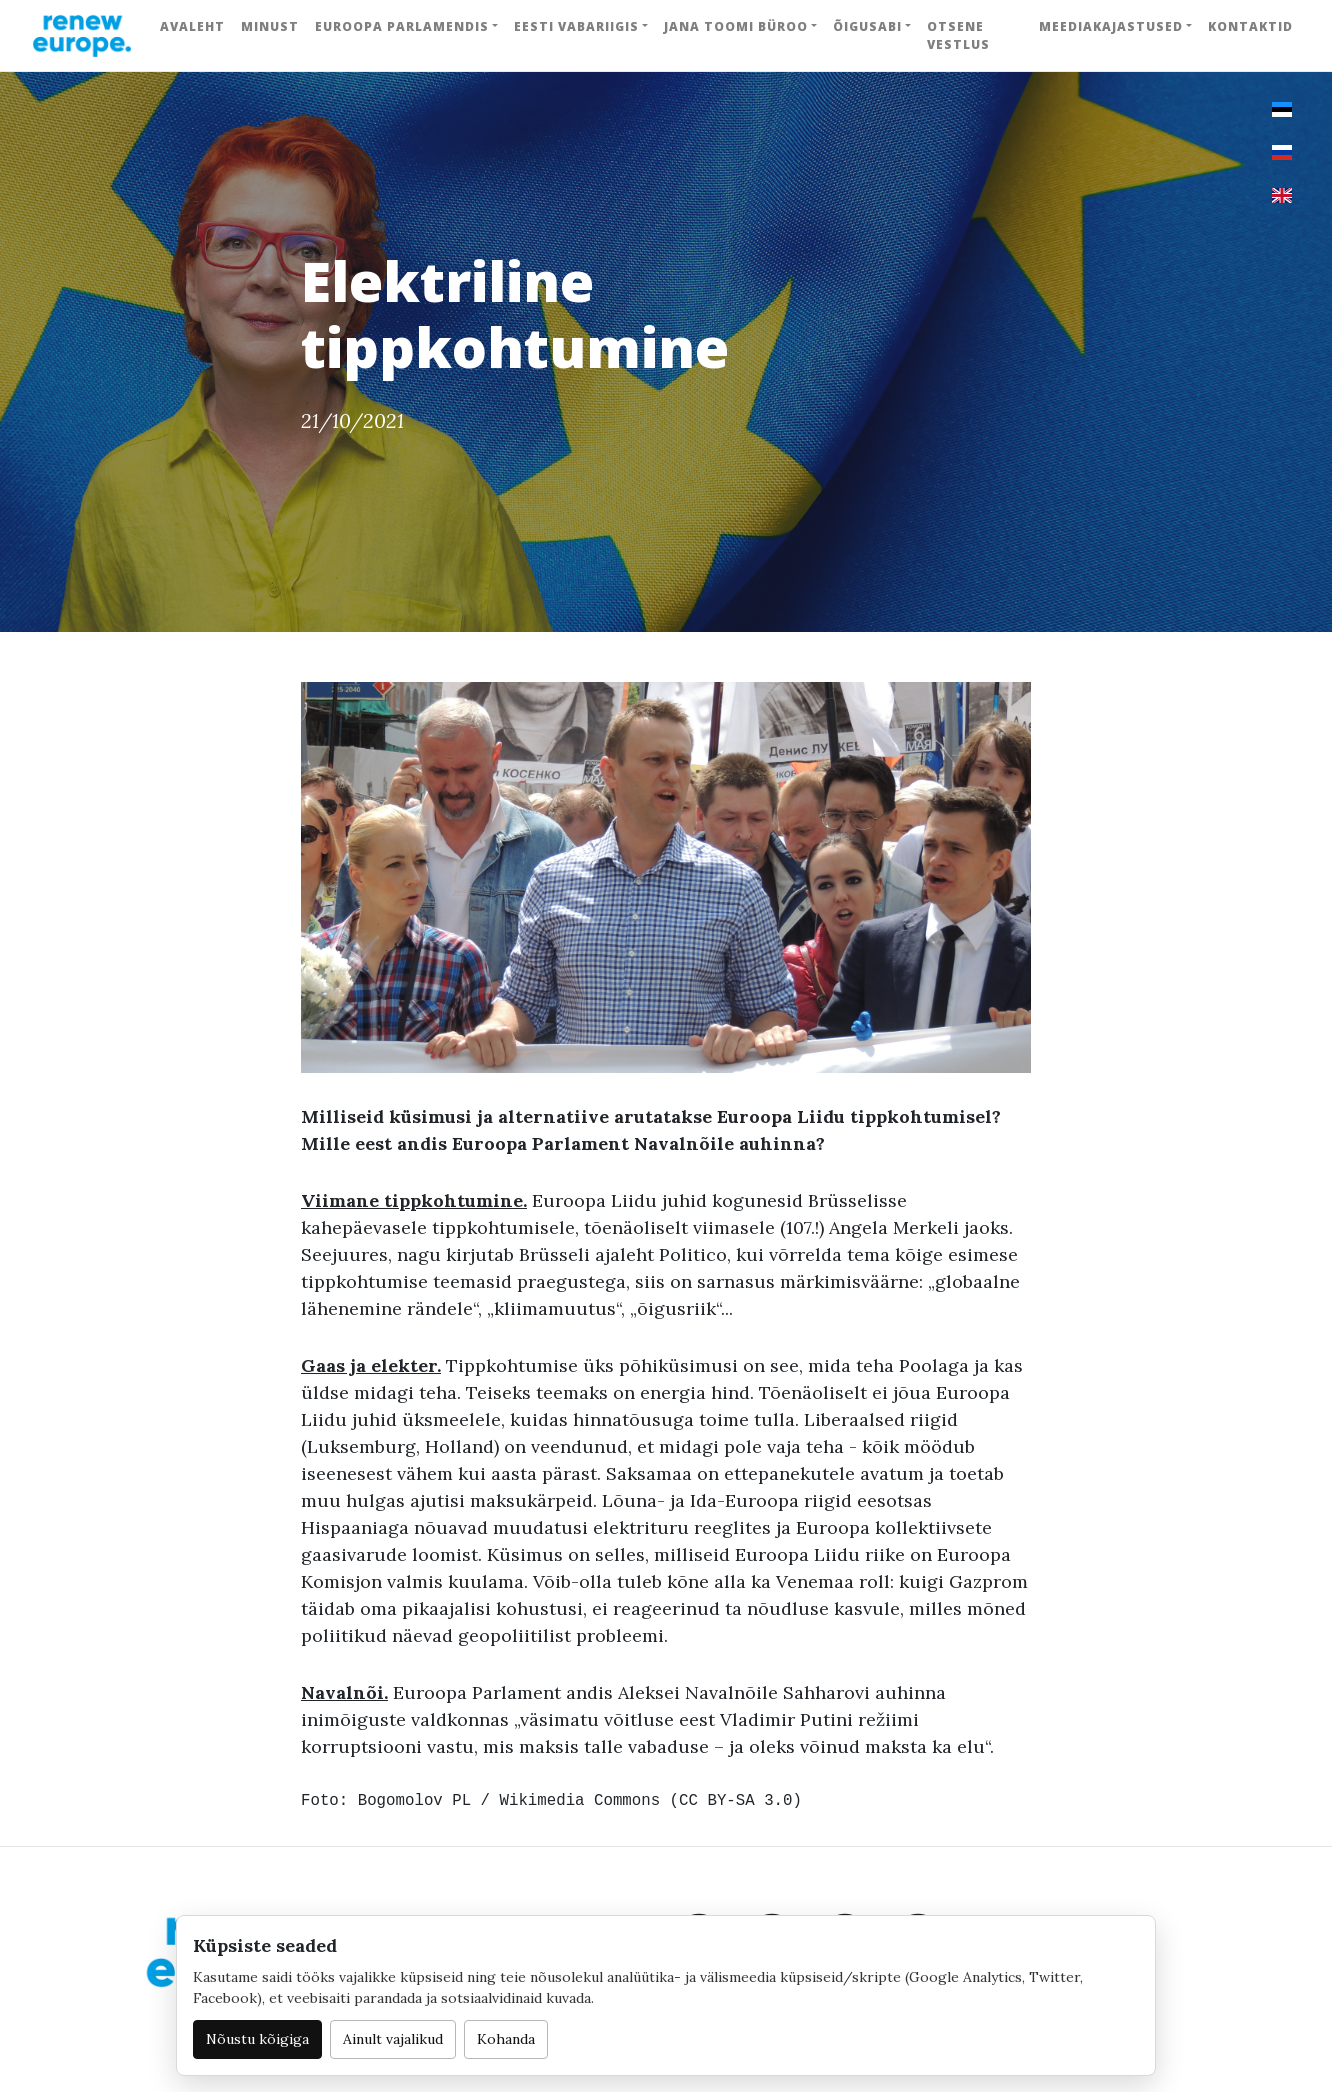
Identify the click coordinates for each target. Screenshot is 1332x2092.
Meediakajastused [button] (1111, 26)
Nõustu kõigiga (257, 2039)
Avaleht (192, 26)
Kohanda (506, 2039)
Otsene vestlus (958, 35)
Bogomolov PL (414, 1801)
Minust (270, 26)
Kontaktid (1250, 26)
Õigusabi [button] (867, 26)
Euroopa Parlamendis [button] (402, 26)
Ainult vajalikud (393, 2039)
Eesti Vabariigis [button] (576, 26)
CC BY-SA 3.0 (735, 1801)
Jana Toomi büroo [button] (736, 26)
